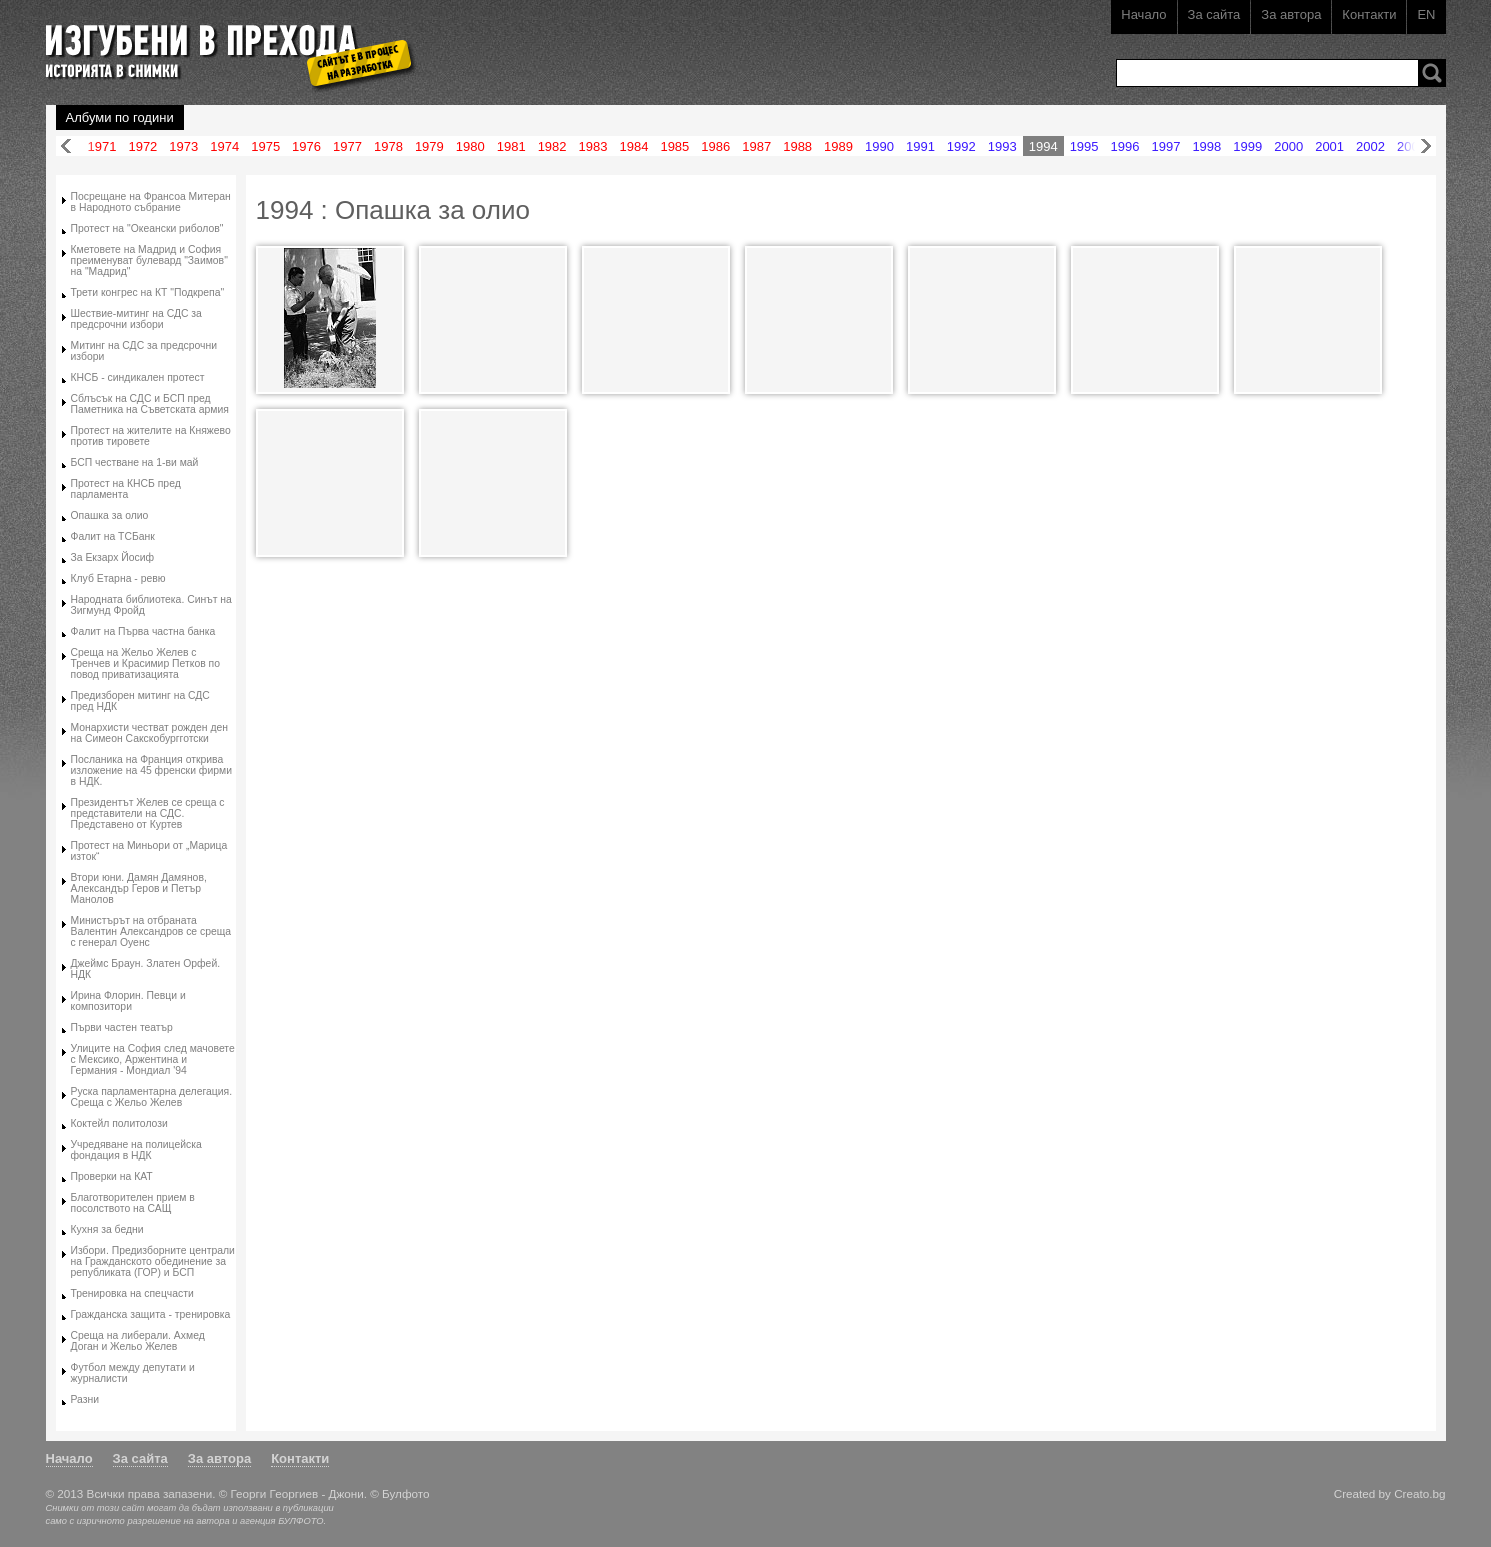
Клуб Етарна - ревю (118, 578)
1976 (306, 146)
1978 (388, 146)
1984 (633, 146)
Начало (1143, 14)
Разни (85, 1399)
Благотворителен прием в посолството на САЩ (133, 1203)
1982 (552, 146)
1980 (470, 146)
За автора (1291, 14)
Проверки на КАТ (112, 1176)
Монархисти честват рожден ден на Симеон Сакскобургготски (150, 733)
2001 (1329, 146)
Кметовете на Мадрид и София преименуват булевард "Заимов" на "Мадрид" (149, 260)
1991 (920, 146)
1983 (593, 146)
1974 (224, 146)
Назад (66, 146)
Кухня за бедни (107, 1229)
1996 (1125, 146)
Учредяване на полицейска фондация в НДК (136, 1150)
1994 (1043, 146)
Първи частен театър (122, 1027)
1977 (347, 146)
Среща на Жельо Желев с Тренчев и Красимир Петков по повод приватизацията (146, 663)
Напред (1426, 146)
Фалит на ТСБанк (113, 536)
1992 (961, 146)
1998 (1206, 146)
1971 (102, 146)
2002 (1370, 146)
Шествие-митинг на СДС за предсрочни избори (136, 319)
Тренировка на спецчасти (132, 1293)
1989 (838, 146)
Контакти (1369, 14)
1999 (1247, 146)
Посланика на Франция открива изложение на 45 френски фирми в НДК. (151, 770)
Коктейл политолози (119, 1123)
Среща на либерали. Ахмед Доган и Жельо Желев (138, 1341)
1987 (756, 146)
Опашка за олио (110, 515)
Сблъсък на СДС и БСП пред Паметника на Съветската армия (150, 404)
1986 (715, 146)
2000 (1288, 146)
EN (1426, 14)
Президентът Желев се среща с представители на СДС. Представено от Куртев (148, 813)
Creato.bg (1419, 1493)
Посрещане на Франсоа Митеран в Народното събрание (151, 202)
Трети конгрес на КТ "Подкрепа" (148, 292)
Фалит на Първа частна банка (143, 631)
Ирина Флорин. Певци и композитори (128, 1001)
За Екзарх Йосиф (113, 557)
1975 (265, 146)
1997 (1165, 146)
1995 (1084, 146)
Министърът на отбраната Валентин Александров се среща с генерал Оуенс (151, 931)
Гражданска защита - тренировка (151, 1314)
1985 (674, 146)
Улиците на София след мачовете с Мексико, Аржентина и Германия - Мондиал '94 (153, 1059)
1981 (511, 146)
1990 (879, 146)
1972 (142, 146)
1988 (797, 146)
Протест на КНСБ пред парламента (126, 489)
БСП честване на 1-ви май (135, 462)
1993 (1002, 146)
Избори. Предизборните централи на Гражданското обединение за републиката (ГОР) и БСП (153, 1261)
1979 (429, 146)
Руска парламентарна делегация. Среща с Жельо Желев (152, 1097)
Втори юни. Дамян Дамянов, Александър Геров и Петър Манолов (139, 888)
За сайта (1214, 14)
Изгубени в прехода (222, 43)
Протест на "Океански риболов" (147, 228)
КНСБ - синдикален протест (138, 377)
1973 (183, 146)
